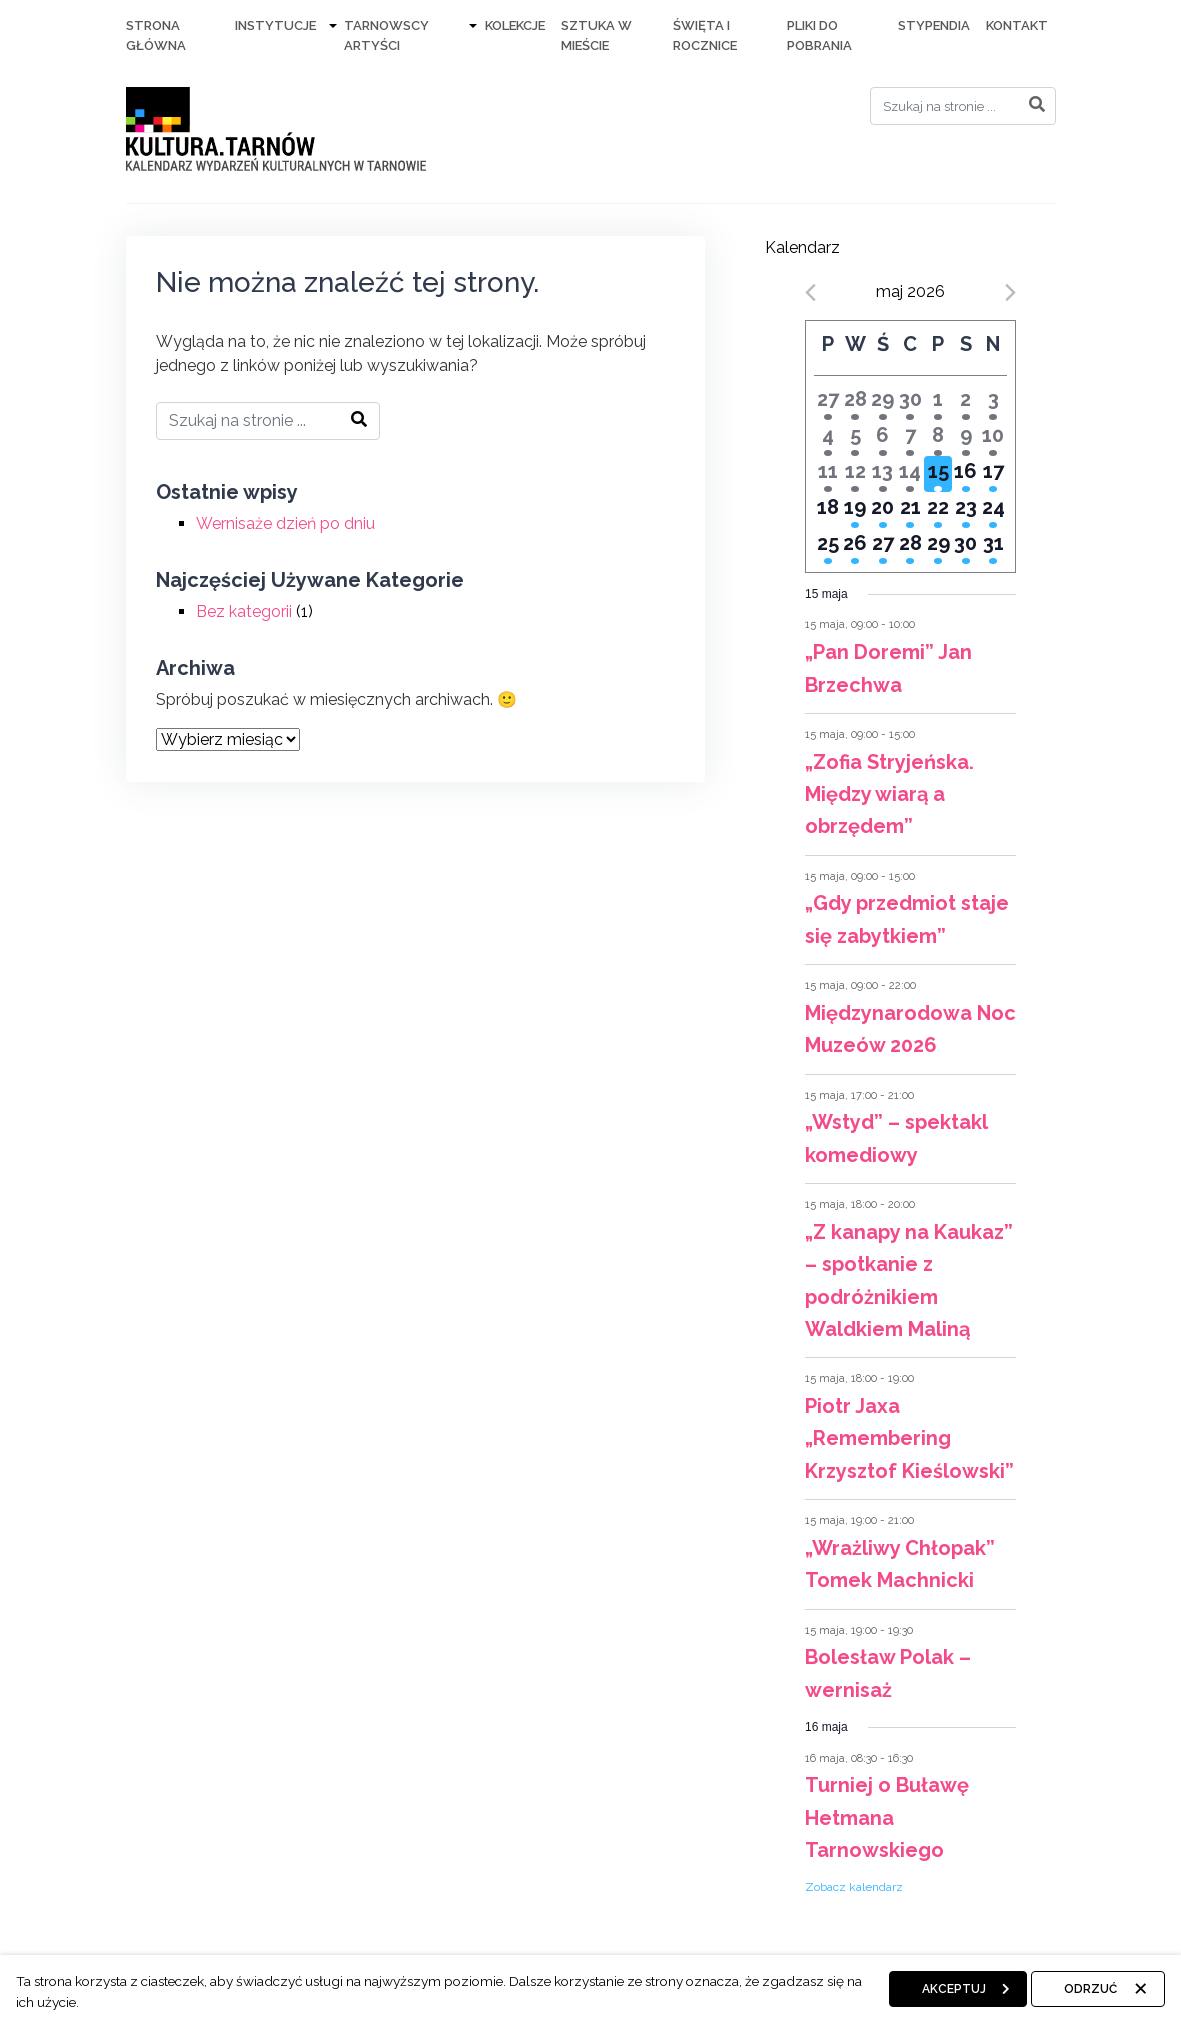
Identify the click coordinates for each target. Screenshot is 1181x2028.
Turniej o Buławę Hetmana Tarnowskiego (887, 1817)
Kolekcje (515, 25)
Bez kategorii (244, 611)
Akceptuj (954, 1989)
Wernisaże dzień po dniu (285, 523)
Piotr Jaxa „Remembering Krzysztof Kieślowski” (909, 1438)
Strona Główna (156, 35)
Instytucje (275, 25)
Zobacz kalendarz (854, 1887)
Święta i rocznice (705, 35)
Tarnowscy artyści (386, 35)
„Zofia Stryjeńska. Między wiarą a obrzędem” (889, 794)
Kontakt (1017, 25)
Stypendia (934, 25)
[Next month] (1010, 292)
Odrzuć (1090, 1989)
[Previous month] (810, 292)
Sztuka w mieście (596, 35)
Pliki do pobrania (819, 35)
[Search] (963, 106)
